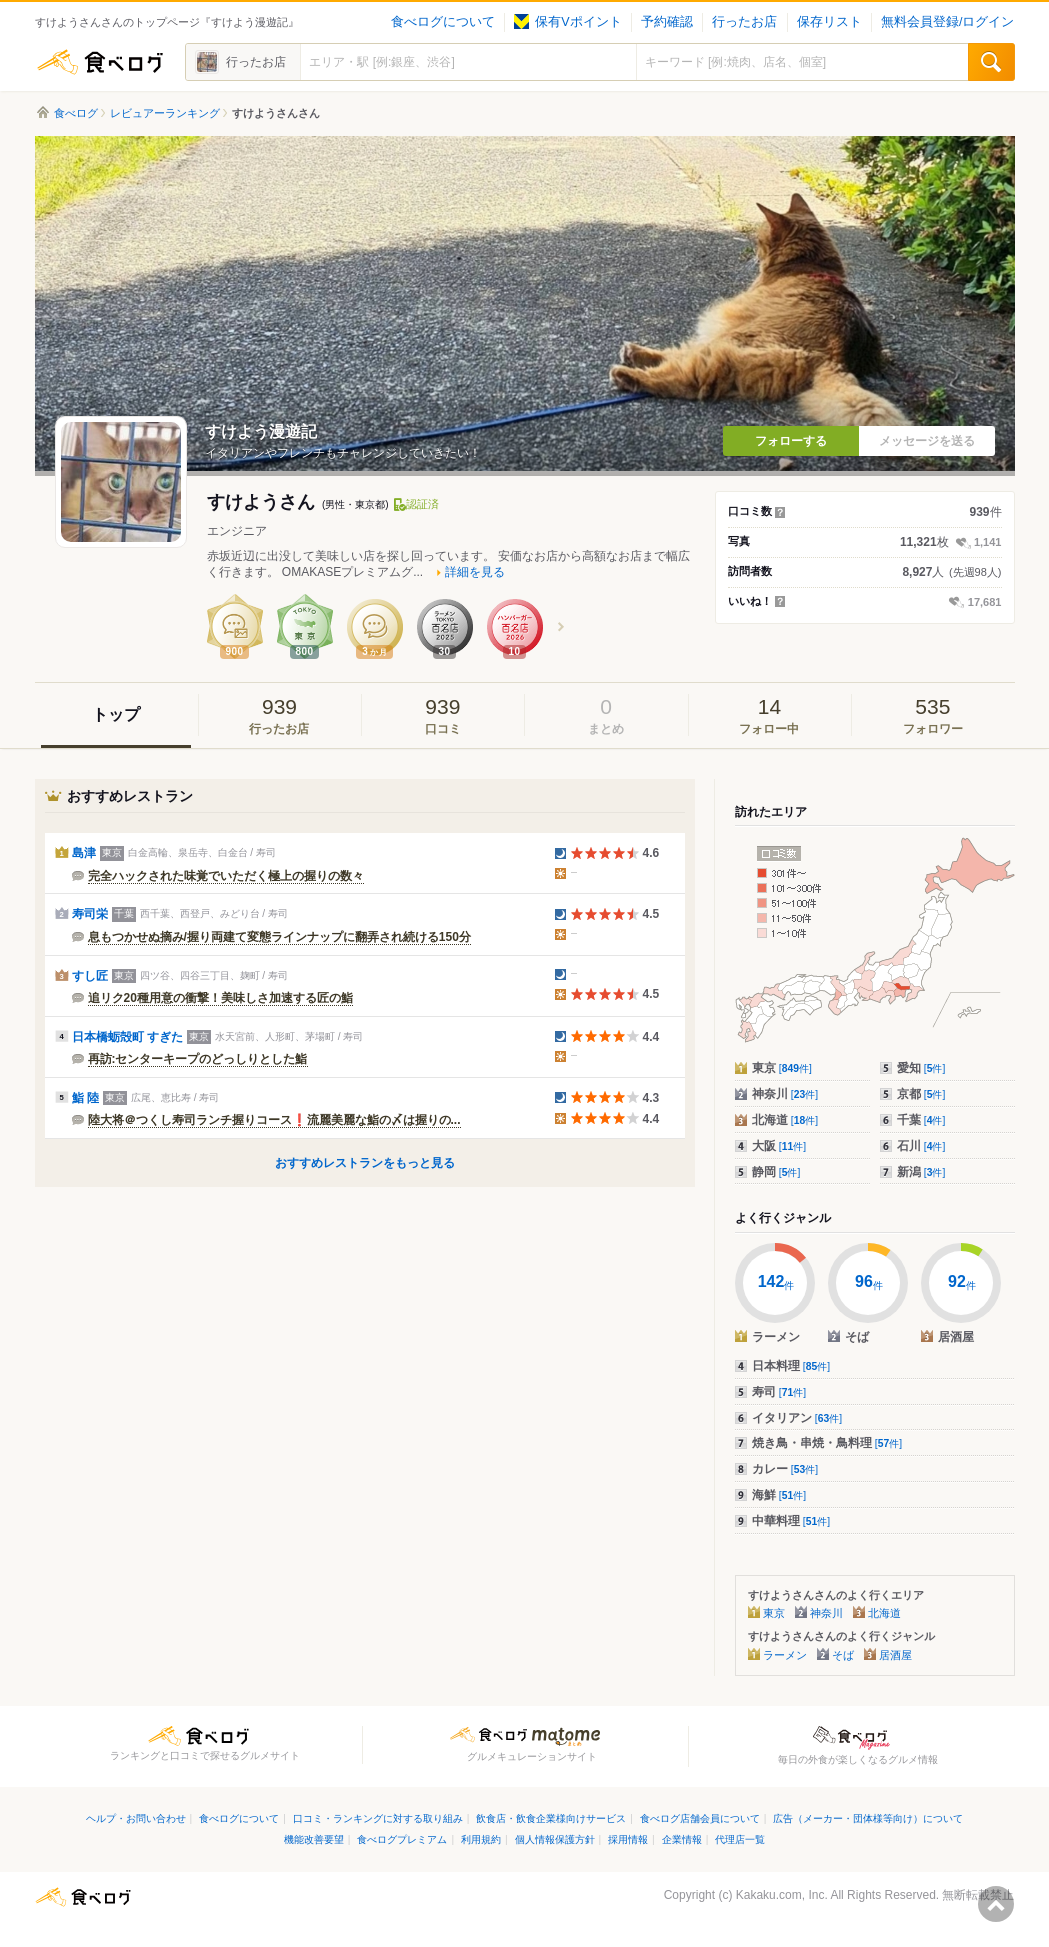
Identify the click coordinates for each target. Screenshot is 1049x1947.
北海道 (785, 1120)
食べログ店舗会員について (700, 1818)
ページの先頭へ (996, 1904)
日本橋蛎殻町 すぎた (127, 1037)
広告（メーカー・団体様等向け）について (868, 1818)
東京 (782, 1068)
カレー (785, 1469)
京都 (921, 1094)
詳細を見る (475, 572)
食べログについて (443, 22)
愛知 (921, 1068)
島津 (84, 853)
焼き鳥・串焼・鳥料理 (827, 1443)
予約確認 (667, 22)
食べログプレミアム (402, 1839)
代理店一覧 (740, 1839)
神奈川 (785, 1094)
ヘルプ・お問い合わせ (136, 1818)
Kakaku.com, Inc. (782, 1895)
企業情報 (682, 1839)
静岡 (776, 1172)
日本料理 (791, 1366)
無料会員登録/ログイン (947, 22)
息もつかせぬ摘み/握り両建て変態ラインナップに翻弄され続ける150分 (279, 937)
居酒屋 (895, 1655)
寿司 (779, 1392)
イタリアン (797, 1418)
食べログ (100, 62)
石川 (921, 1146)
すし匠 (90, 976)
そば (843, 1655)
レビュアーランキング (165, 113)
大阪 (779, 1146)
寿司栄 (90, 914)
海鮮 (779, 1495)
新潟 (921, 1172)
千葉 (921, 1120)
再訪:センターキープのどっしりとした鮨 (198, 1059)
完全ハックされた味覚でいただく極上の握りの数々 (226, 876)
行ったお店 (744, 22)
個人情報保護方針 (555, 1839)
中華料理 (791, 1521)
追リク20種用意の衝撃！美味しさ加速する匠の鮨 (220, 998)
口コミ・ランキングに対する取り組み (378, 1818)
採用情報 (628, 1839)
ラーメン (785, 1655)
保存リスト (829, 22)
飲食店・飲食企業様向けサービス (551, 1818)
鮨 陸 (85, 1098)
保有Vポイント (567, 22)
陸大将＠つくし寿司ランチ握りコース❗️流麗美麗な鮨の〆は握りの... (274, 1120)
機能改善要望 (314, 1839)
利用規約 (481, 1839)
